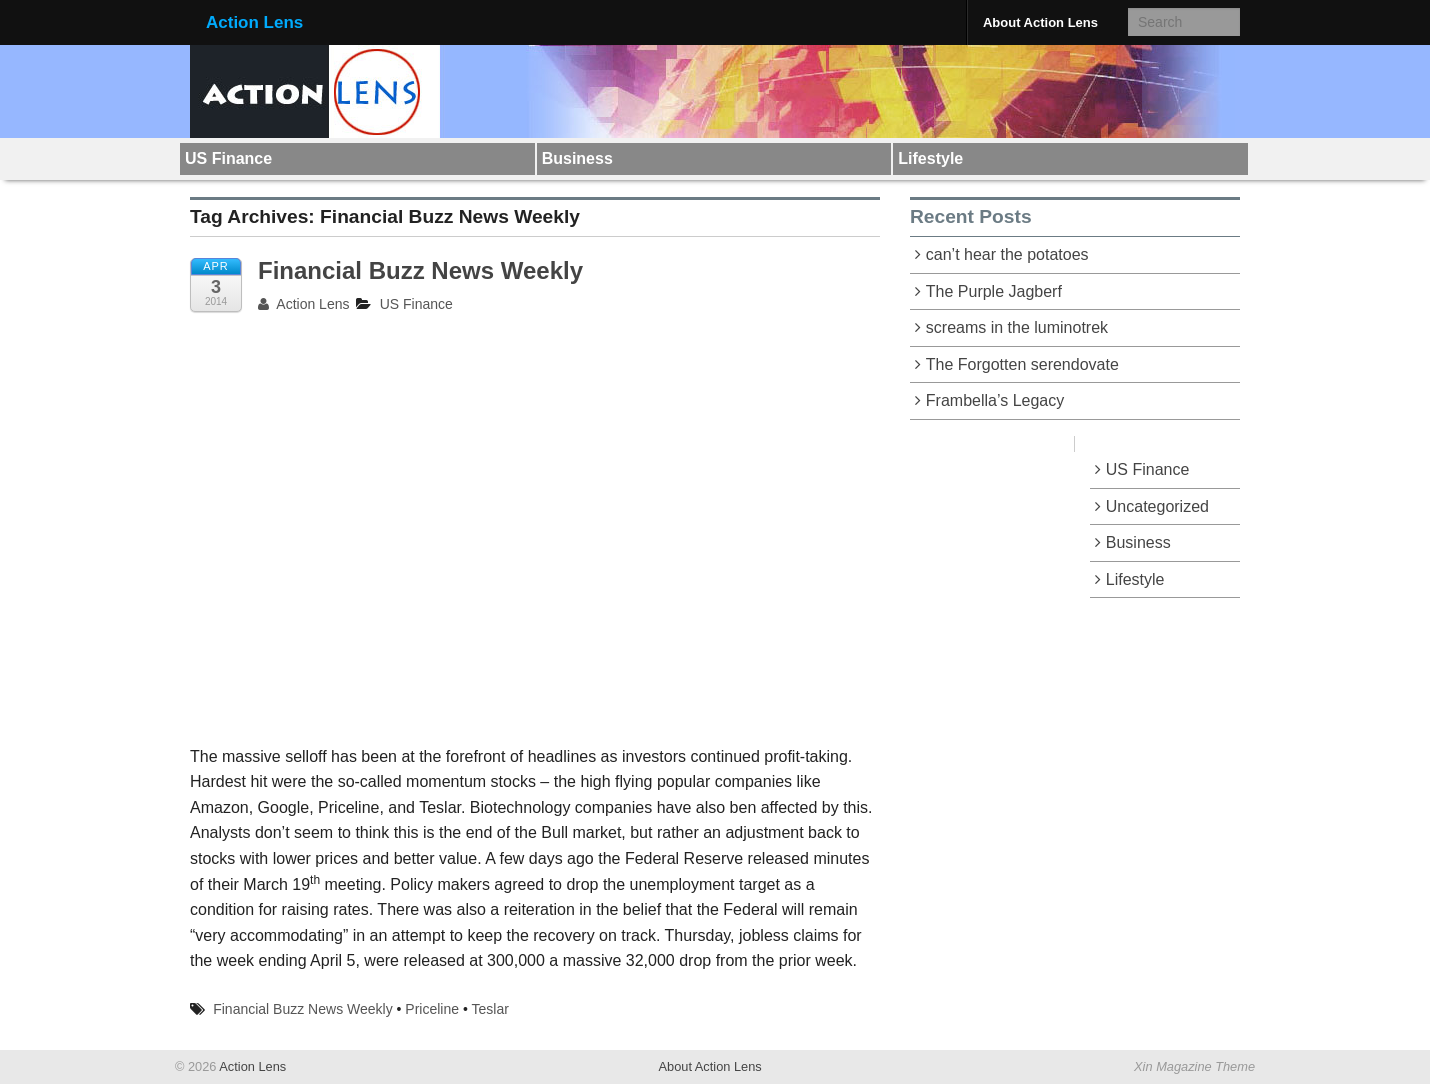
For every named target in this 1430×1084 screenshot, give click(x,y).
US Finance (228, 158)
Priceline (432, 1009)
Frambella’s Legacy (995, 400)
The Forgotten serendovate (1022, 364)
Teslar (490, 1009)
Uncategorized (1157, 506)
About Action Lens (1040, 22)
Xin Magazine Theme (1194, 1066)
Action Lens (254, 22)
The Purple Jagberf (994, 291)
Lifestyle (930, 158)
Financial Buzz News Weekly (420, 270)
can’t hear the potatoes (1007, 254)
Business (577, 158)
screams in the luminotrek (1017, 327)
